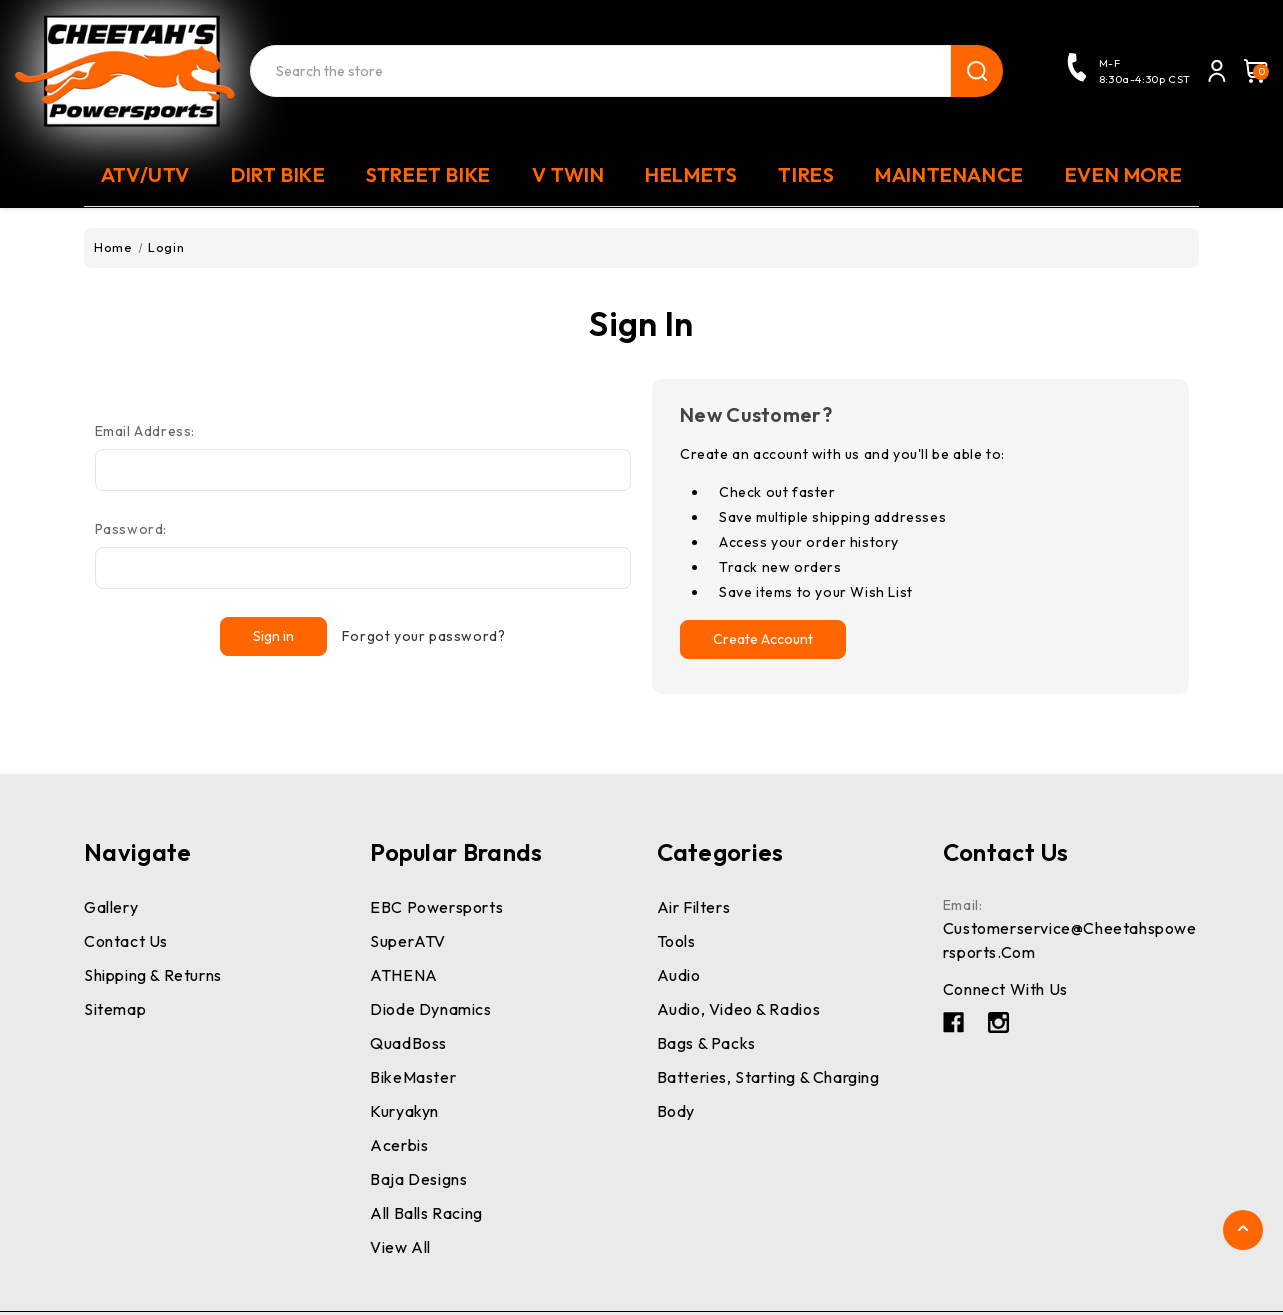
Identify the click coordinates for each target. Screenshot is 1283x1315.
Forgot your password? (424, 636)
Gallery (111, 907)
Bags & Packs (706, 1043)
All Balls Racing (426, 1213)
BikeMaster (413, 1077)
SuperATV (408, 941)
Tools (676, 941)
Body (676, 1111)
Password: (131, 529)
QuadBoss (408, 1043)
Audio (679, 975)
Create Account (763, 639)
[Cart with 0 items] (1250, 71)
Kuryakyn (404, 1111)
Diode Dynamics (430, 1009)
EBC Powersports (436, 907)
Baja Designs (418, 1179)
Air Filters (694, 907)
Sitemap (115, 1009)
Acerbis (399, 1145)
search (977, 71)
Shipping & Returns (153, 975)
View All (400, 1247)
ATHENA (404, 975)
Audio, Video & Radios (739, 1009)
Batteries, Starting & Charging (768, 1077)
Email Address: (145, 431)
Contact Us (126, 941)
